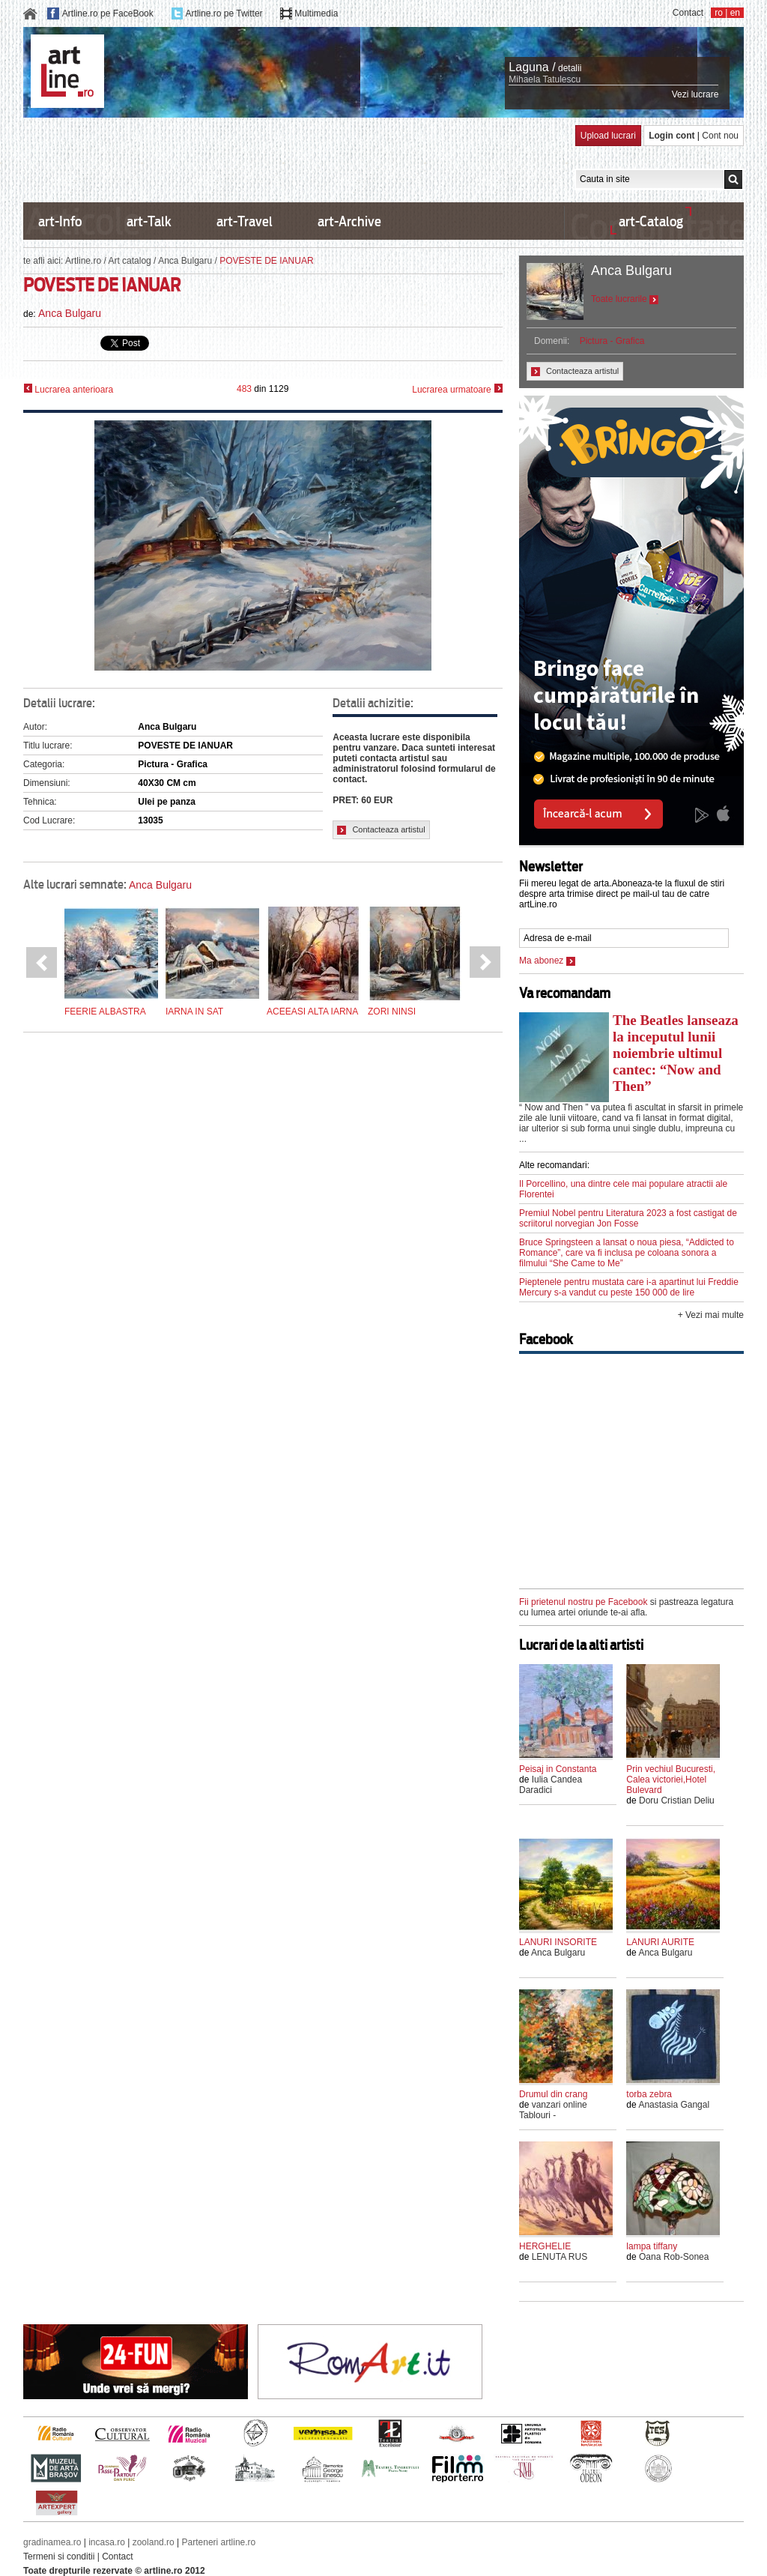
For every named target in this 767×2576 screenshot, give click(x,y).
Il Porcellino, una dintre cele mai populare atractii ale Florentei (623, 1189)
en (735, 12)
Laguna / (532, 67)
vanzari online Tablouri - (553, 2109)
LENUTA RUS (559, 2257)
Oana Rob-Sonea (674, 2257)
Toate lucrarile (624, 299)
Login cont (671, 135)
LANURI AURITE (660, 1942)
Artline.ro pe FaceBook (108, 13)
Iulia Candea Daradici (550, 1784)
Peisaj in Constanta (557, 1769)
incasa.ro (106, 2542)
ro (719, 12)
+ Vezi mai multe (711, 1315)
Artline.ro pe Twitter (223, 13)
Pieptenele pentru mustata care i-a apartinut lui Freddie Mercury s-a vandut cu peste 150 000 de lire (629, 1287)
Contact (688, 12)
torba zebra (649, 2094)
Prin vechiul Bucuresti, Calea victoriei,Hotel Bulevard (670, 1779)
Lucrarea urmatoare (457, 389)
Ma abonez (547, 960)
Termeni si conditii (58, 2556)
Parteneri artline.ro (219, 2542)
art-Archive (349, 221)
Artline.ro (83, 261)
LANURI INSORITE (558, 1942)
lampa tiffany (651, 2246)
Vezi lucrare (695, 94)
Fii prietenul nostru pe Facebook (583, 1602)
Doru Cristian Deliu (677, 1800)
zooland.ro (154, 2542)
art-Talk (149, 221)
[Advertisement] (296, 159)
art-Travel (244, 221)
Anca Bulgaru (185, 261)
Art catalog (129, 261)
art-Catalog (651, 221)
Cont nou (720, 135)
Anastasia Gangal (673, 2104)
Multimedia (316, 13)
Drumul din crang (553, 2094)
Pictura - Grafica (612, 341)
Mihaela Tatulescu (544, 79)
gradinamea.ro (52, 2542)
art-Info (60, 221)
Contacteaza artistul (381, 830)
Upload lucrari (608, 135)
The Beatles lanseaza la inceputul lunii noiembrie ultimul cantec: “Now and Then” (676, 1053)
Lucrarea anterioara (68, 389)
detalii (569, 68)
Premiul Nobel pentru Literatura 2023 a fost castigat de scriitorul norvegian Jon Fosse (628, 1218)
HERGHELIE (545, 2246)
